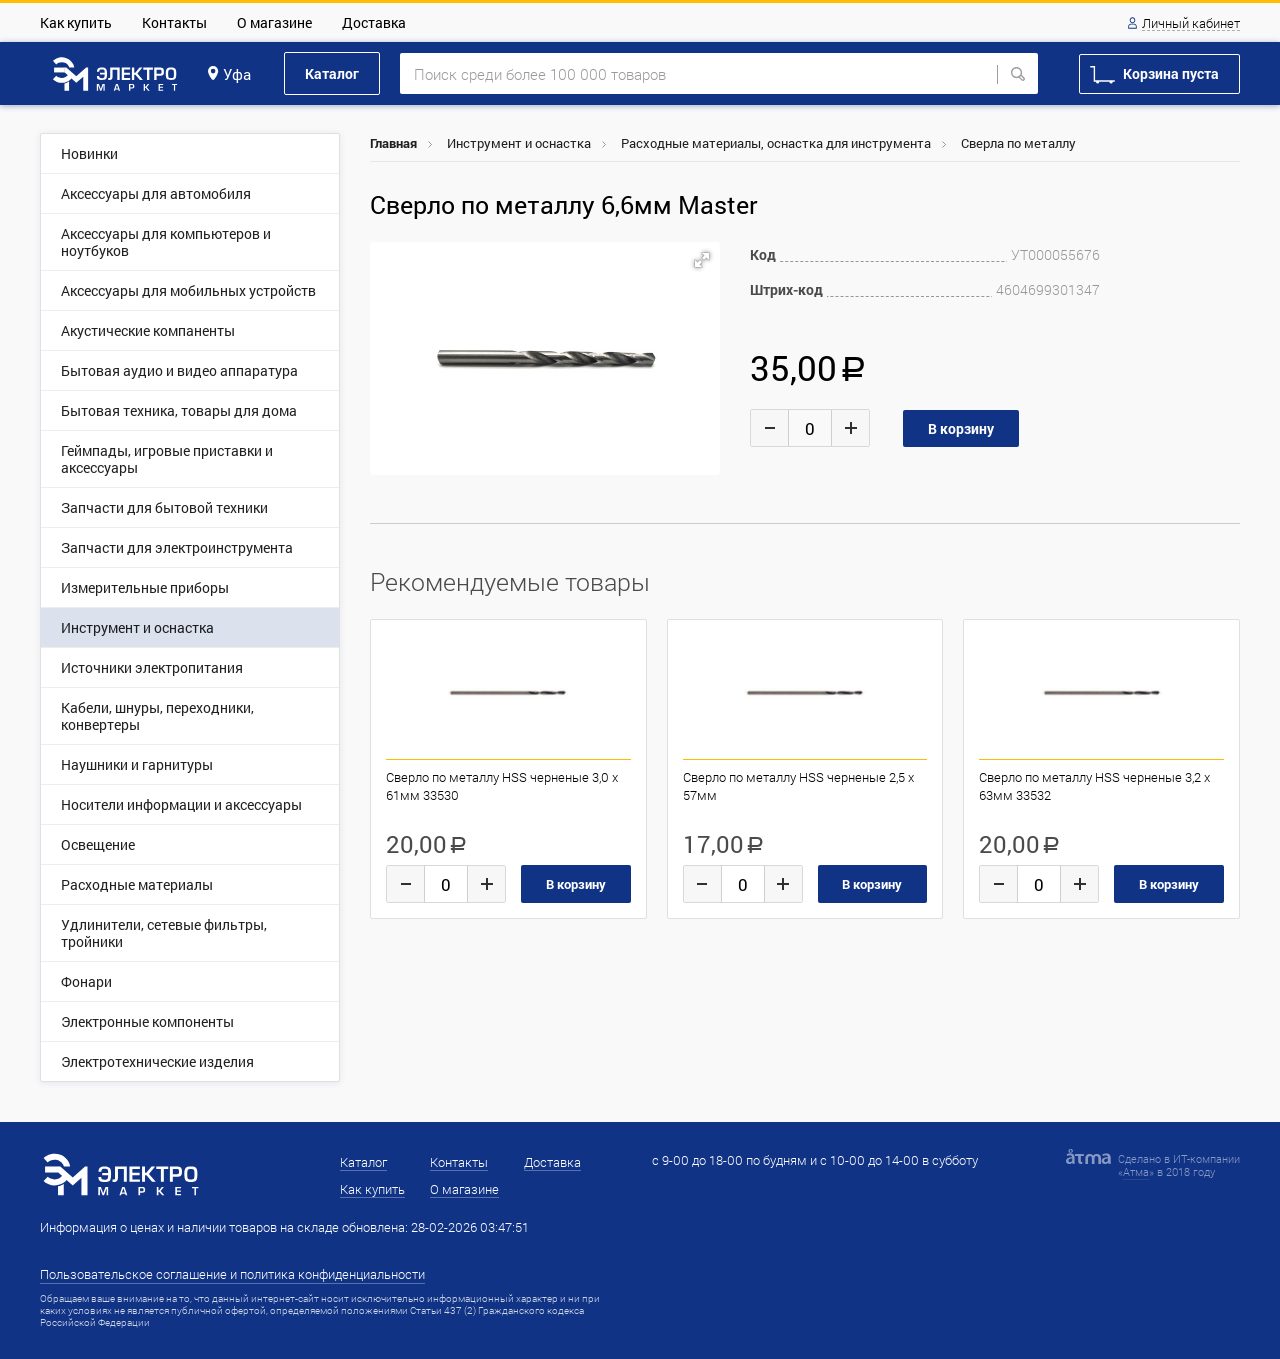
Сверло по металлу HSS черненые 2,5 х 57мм (798, 786)
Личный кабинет (1191, 24)
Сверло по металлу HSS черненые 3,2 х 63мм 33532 (1094, 786)
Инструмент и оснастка (519, 143)
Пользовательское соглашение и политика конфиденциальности (232, 1274)
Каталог (332, 73)
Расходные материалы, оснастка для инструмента (776, 143)
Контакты (174, 22)
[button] (702, 260)
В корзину (576, 884)
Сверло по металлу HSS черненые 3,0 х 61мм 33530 (502, 786)
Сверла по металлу (1018, 143)
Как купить (76, 22)
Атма (1136, 1171)
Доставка (374, 22)
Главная (393, 143)
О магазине (274, 22)
